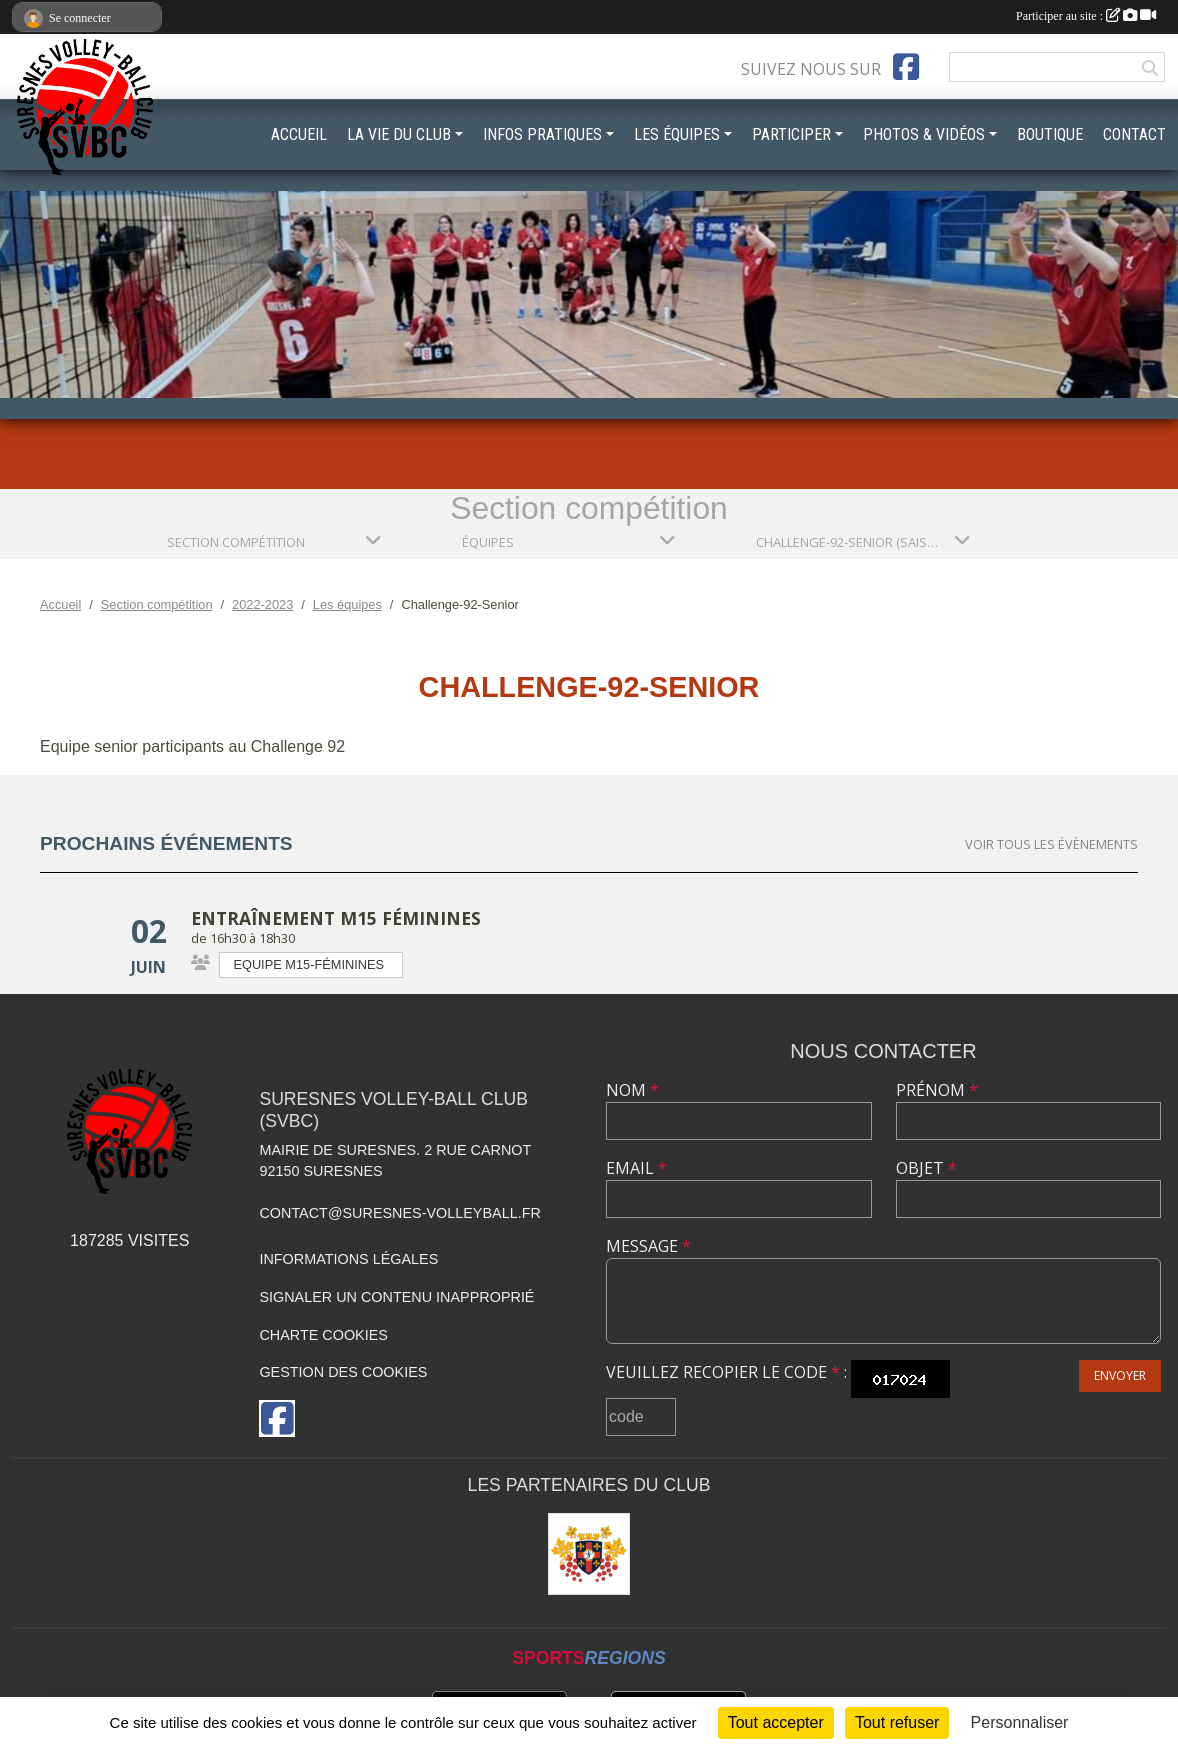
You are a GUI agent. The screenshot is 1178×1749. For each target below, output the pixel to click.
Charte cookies (323, 1335)
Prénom (937, 1090)
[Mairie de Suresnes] (589, 1554)
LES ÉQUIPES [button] (677, 134)
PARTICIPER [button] (791, 134)
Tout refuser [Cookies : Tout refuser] (897, 1722)
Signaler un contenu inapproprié (396, 1297)
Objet (926, 1168)
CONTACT (1134, 134)
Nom (632, 1090)
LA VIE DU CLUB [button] (399, 134)
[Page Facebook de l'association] (906, 67)
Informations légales (348, 1259)
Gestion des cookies (343, 1372)
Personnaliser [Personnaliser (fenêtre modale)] (1020, 1722)
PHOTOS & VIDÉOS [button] (924, 134)
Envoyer (1120, 1375)
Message (648, 1246)
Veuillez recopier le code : (726, 1372)
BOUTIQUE (1050, 134)
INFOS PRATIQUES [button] (542, 134)
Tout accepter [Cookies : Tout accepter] (776, 1722)
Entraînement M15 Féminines (336, 918)
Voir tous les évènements (1051, 844)
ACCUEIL (299, 134)
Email (636, 1168)
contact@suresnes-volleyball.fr (399, 1213)
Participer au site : (1086, 16)
